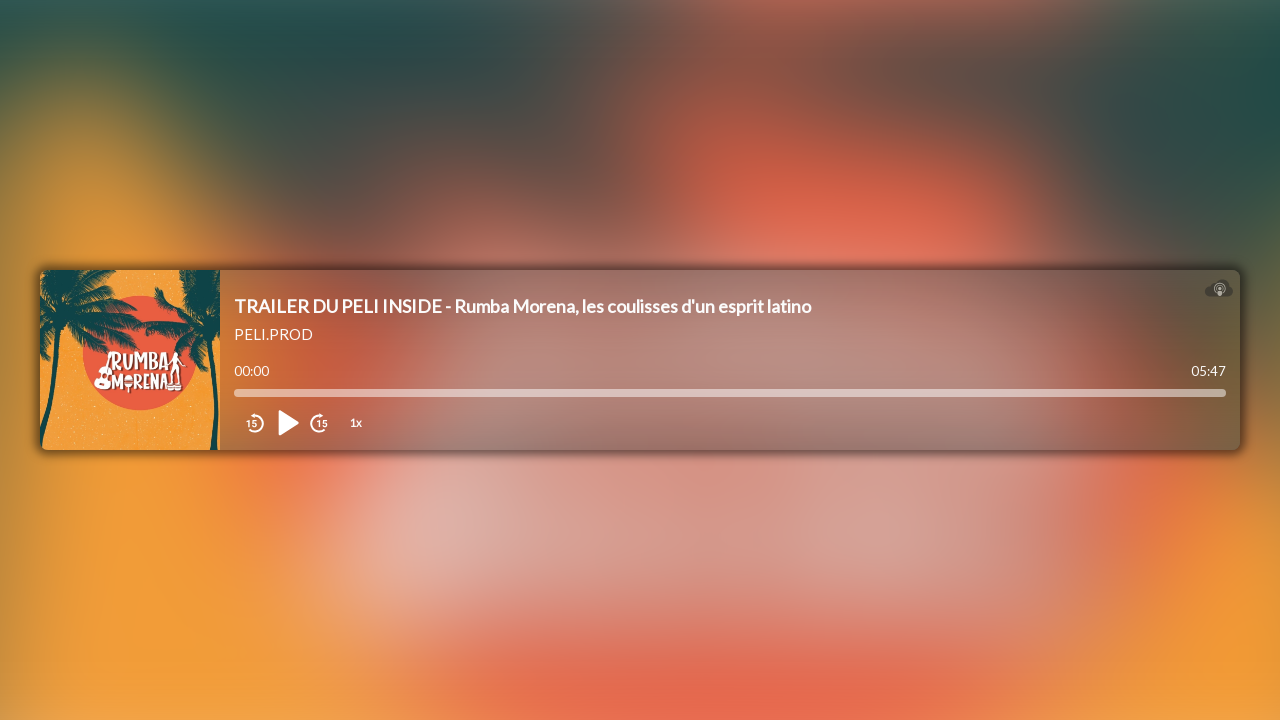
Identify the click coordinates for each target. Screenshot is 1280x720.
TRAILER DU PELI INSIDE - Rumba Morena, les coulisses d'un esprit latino (522, 306)
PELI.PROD (273, 334)
